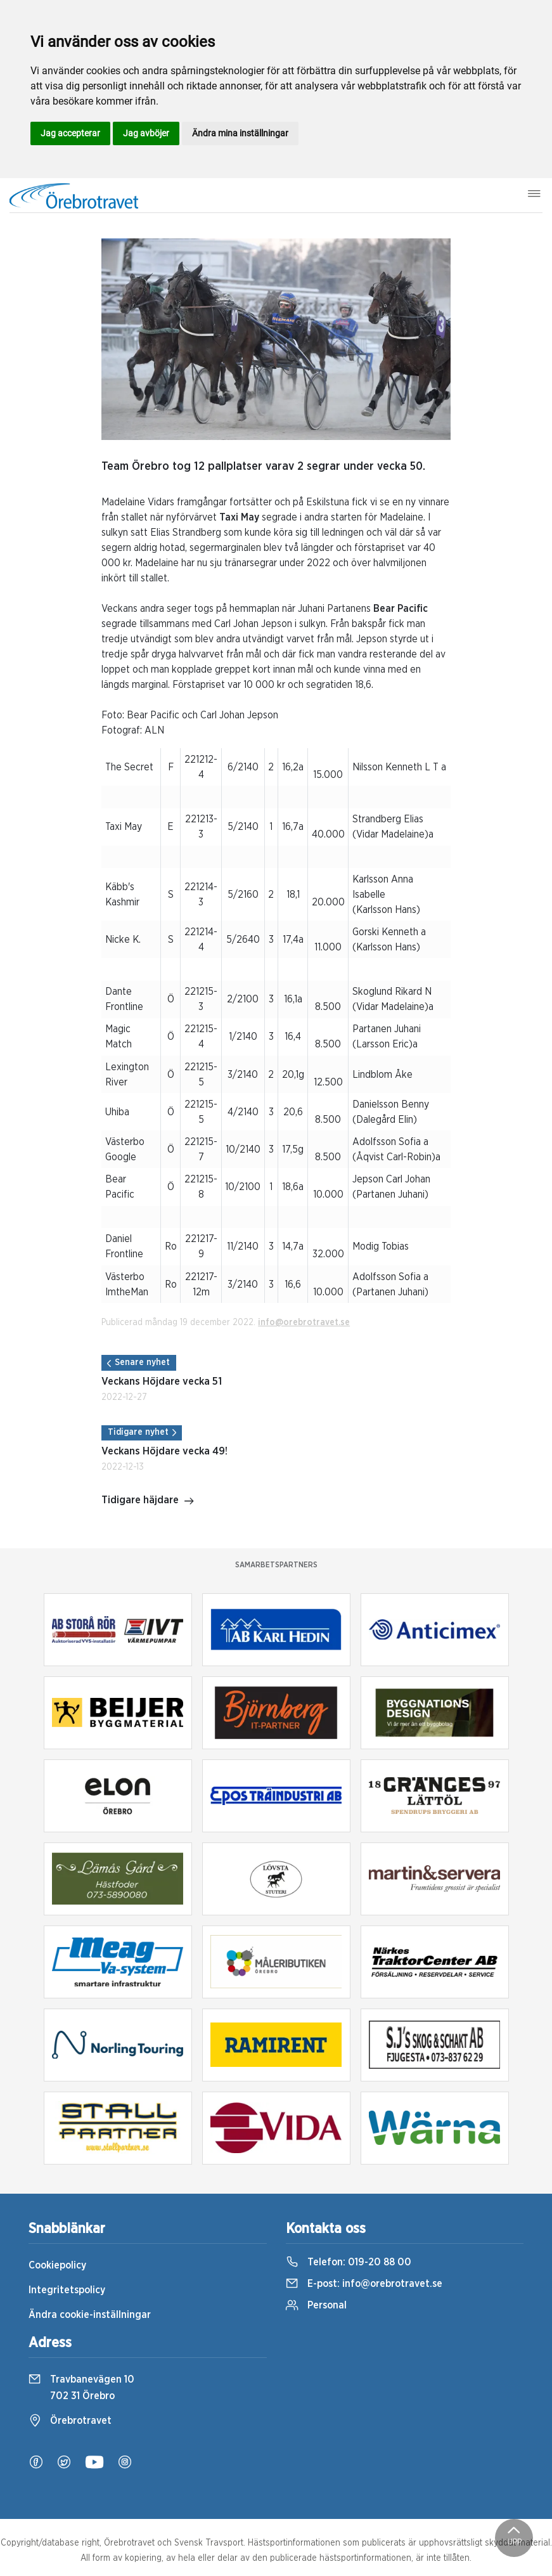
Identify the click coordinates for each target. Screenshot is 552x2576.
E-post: (364, 2283)
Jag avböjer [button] (146, 133)
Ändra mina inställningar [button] (240, 133)
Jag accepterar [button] (70, 133)
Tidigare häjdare (148, 1501)
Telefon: (348, 2262)
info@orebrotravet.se (304, 1322)
